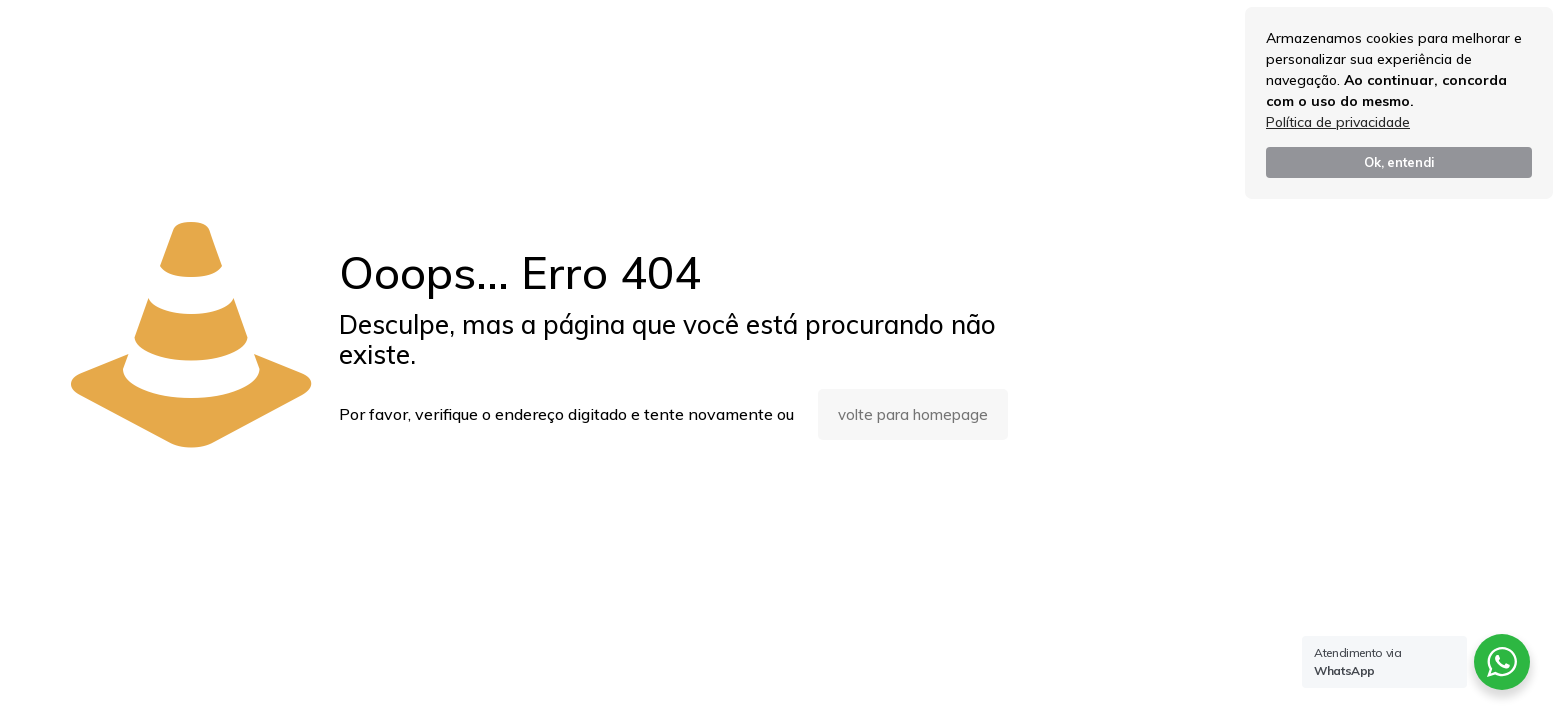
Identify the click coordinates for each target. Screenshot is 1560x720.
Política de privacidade (1338, 122)
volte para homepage (913, 414)
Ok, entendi (1399, 162)
